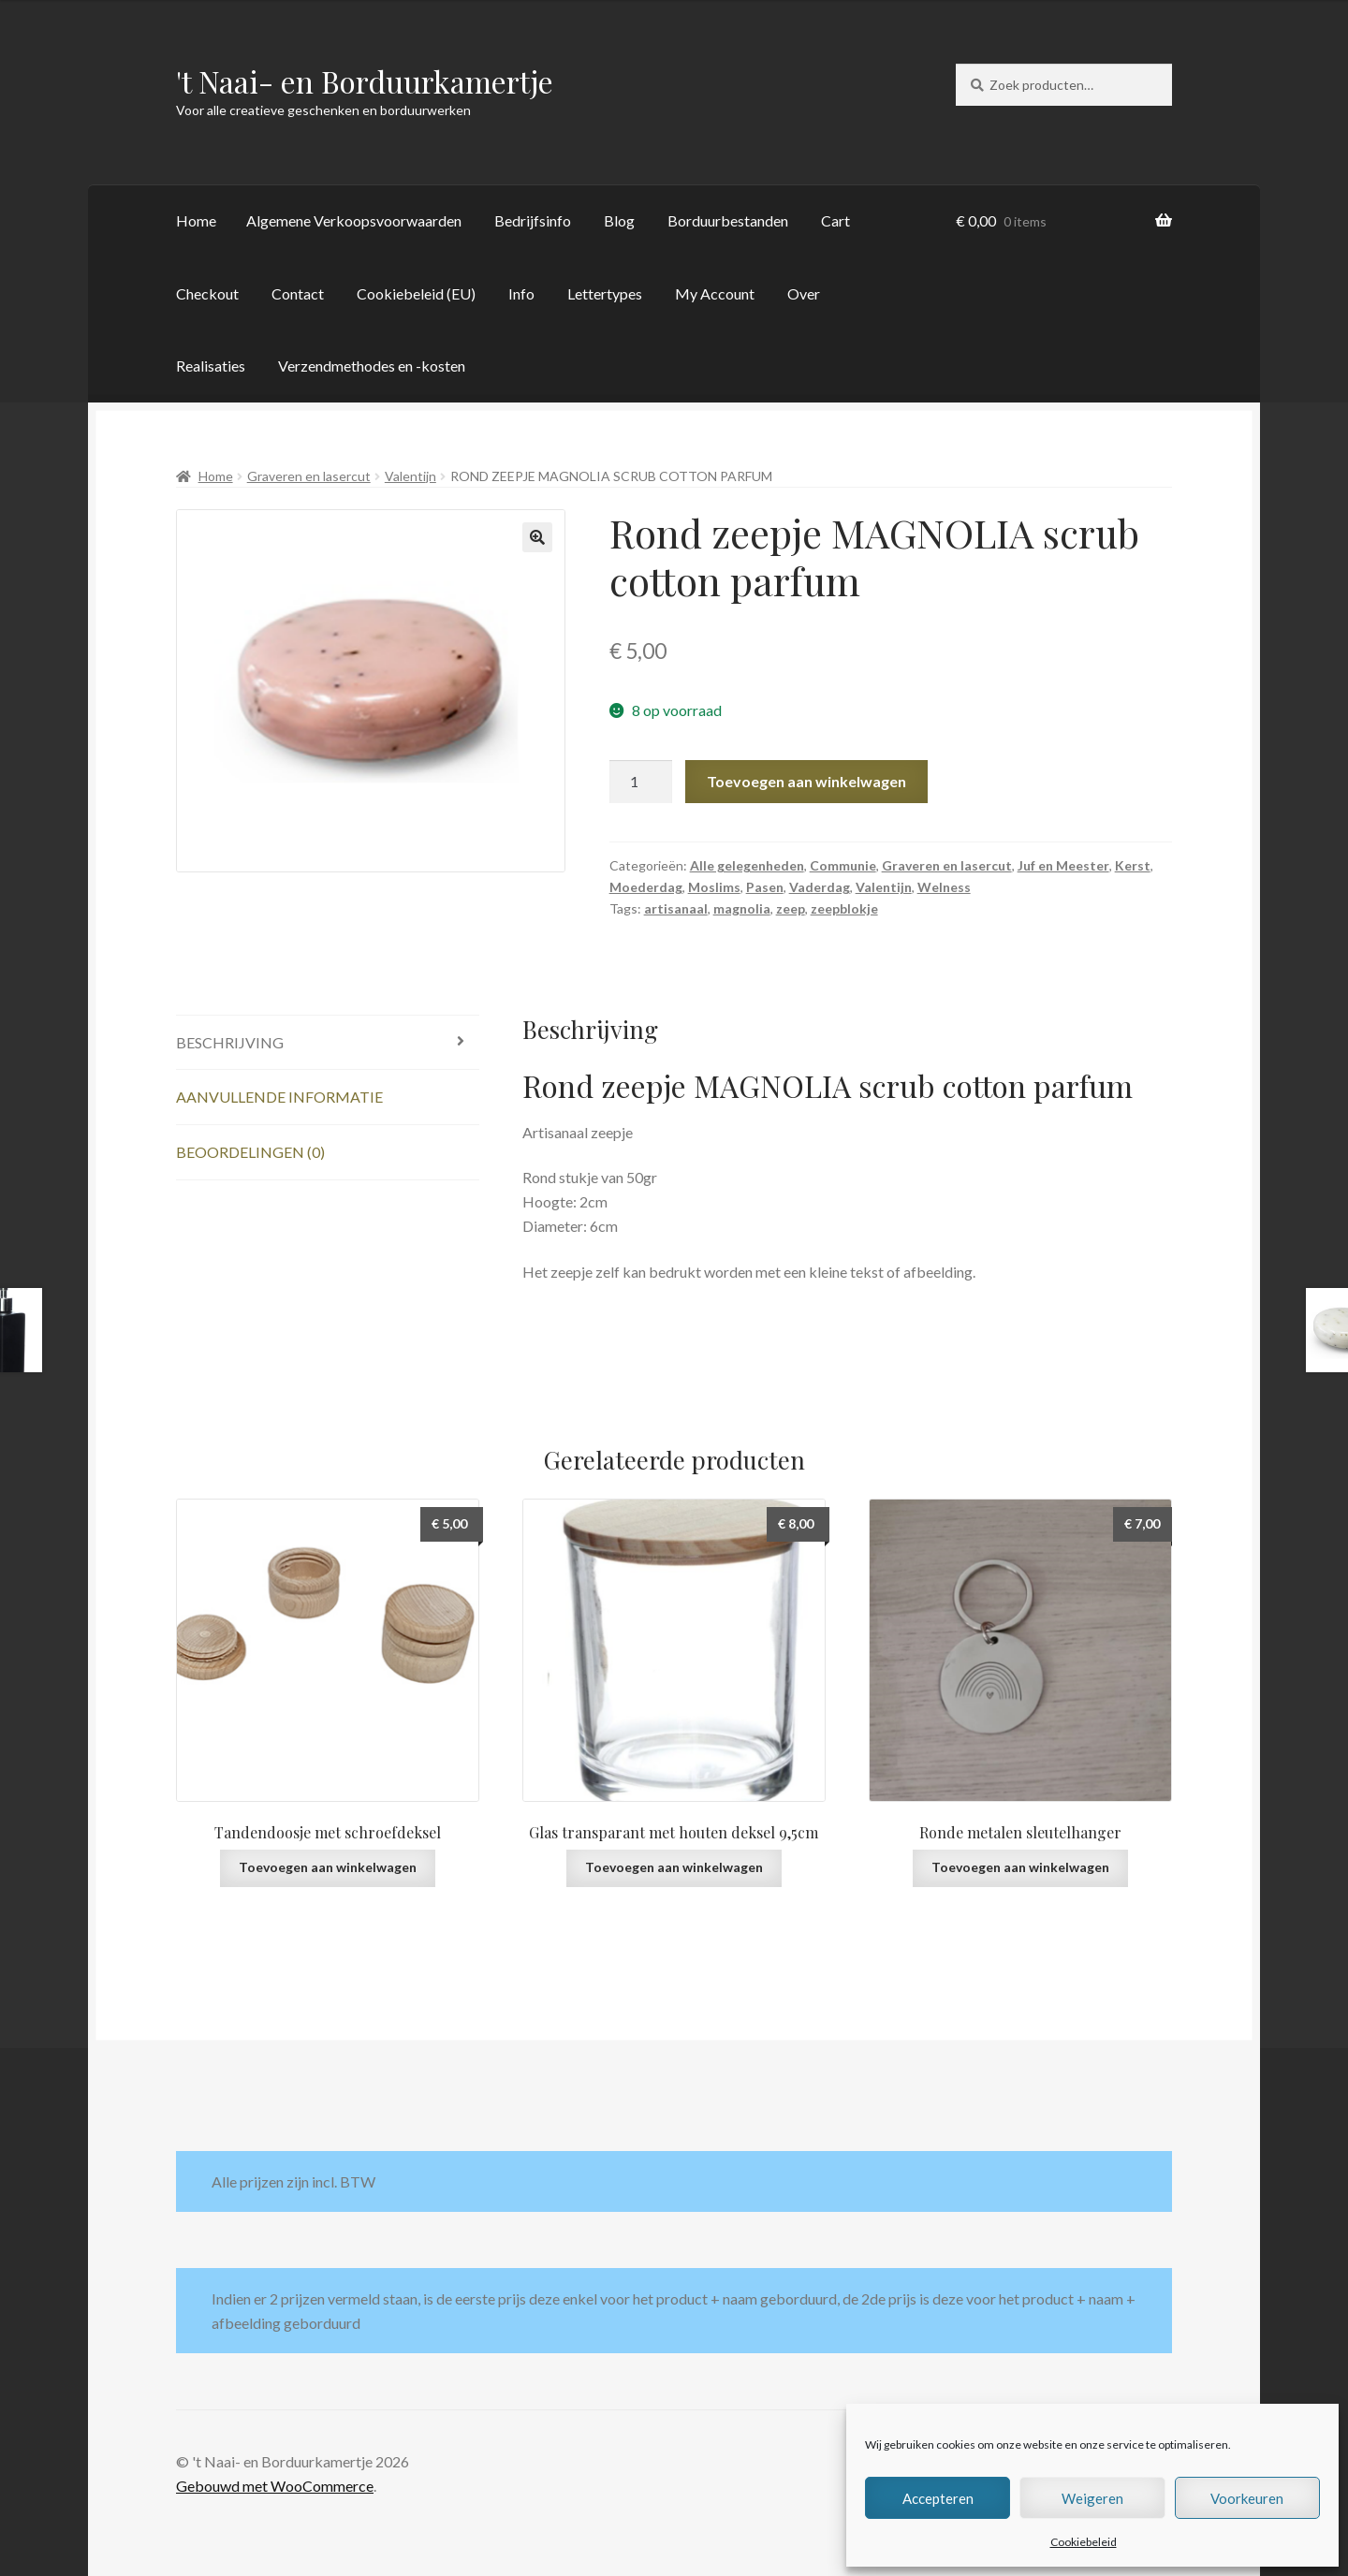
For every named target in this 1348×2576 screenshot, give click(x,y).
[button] (537, 537)
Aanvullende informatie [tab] (279, 1096)
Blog (619, 220)
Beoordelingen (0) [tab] (250, 1152)
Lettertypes (604, 293)
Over (803, 293)
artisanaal (676, 908)
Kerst (1132, 865)
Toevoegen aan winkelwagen (806, 781)
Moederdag (645, 887)
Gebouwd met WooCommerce (275, 2486)
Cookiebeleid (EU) (416, 293)
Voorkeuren (1246, 2498)
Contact (297, 293)
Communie (843, 865)
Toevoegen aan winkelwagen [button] (328, 1867)
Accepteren (938, 2498)
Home (196, 220)
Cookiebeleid (1083, 2542)
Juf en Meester (1063, 865)
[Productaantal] (641, 781)
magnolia (741, 908)
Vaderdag (819, 887)
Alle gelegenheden (747, 865)
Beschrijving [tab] (230, 1042)
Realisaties (210, 365)
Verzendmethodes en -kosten (371, 365)
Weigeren (1092, 2498)
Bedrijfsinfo (532, 220)
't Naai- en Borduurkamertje (364, 81)
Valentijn (410, 476)
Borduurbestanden (727, 220)
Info (521, 293)
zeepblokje (844, 908)
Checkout (207, 293)
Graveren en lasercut (309, 476)
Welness (944, 887)
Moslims (714, 887)
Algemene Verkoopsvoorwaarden (354, 220)
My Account (715, 293)
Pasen (765, 887)
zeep (790, 908)
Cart (835, 220)
